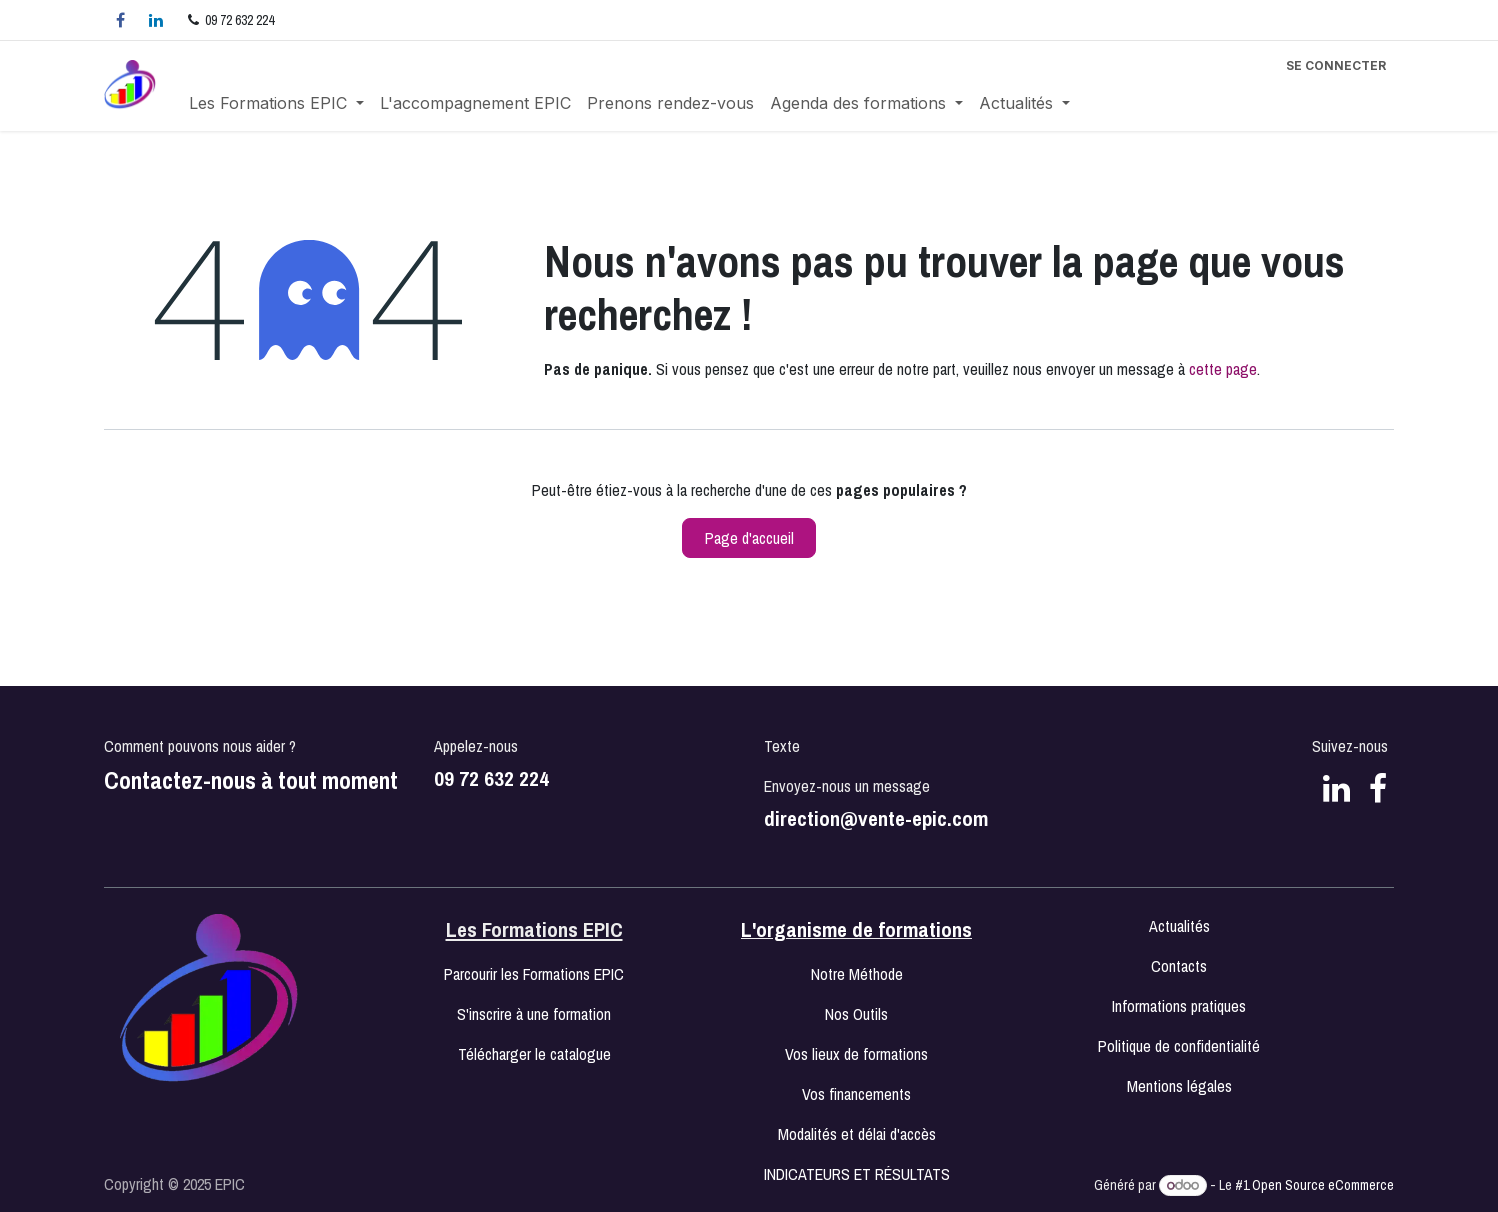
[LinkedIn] (156, 20)
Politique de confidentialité (1179, 1046)
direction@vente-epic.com (876, 818)
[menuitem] (276, 103)
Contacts (1179, 966)
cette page (1223, 369)
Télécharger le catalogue (534, 1054)
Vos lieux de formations (856, 1054)
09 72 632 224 (491, 778)
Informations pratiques (1179, 1006)
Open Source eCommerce (1323, 1185)
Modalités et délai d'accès (857, 1134)
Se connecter (1336, 65)
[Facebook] (120, 20)
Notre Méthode (857, 974)
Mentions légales (1179, 1086)
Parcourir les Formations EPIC (534, 974)
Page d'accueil (749, 538)
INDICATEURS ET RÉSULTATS (857, 1174)
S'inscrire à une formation (534, 1014)
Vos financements (856, 1094)
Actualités (1179, 926)
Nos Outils (856, 1014)
